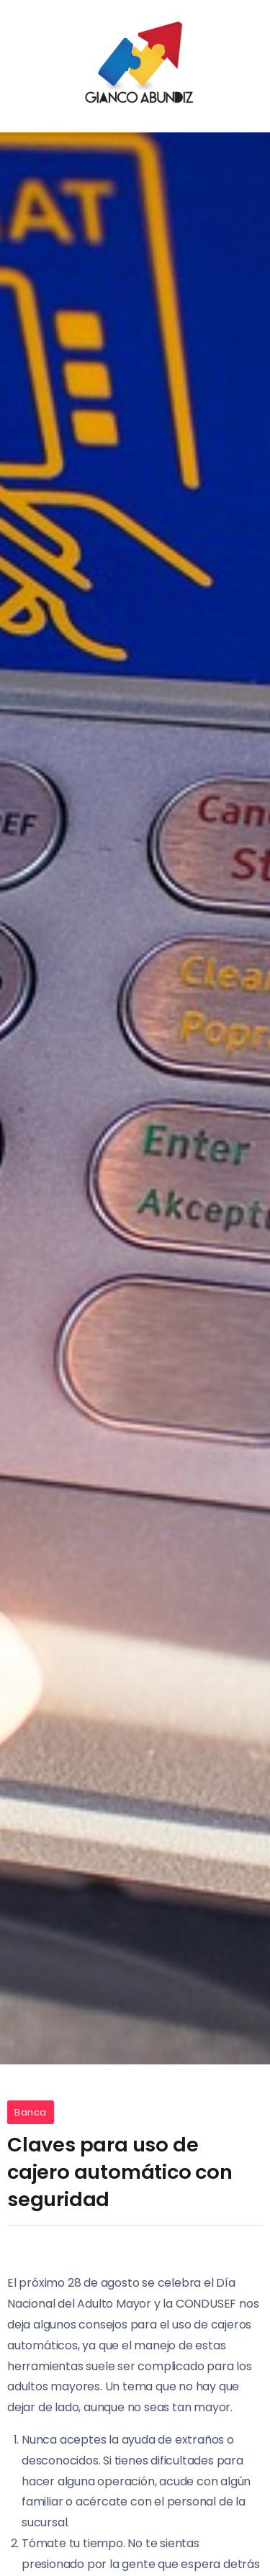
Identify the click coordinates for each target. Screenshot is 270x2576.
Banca (30, 2112)
